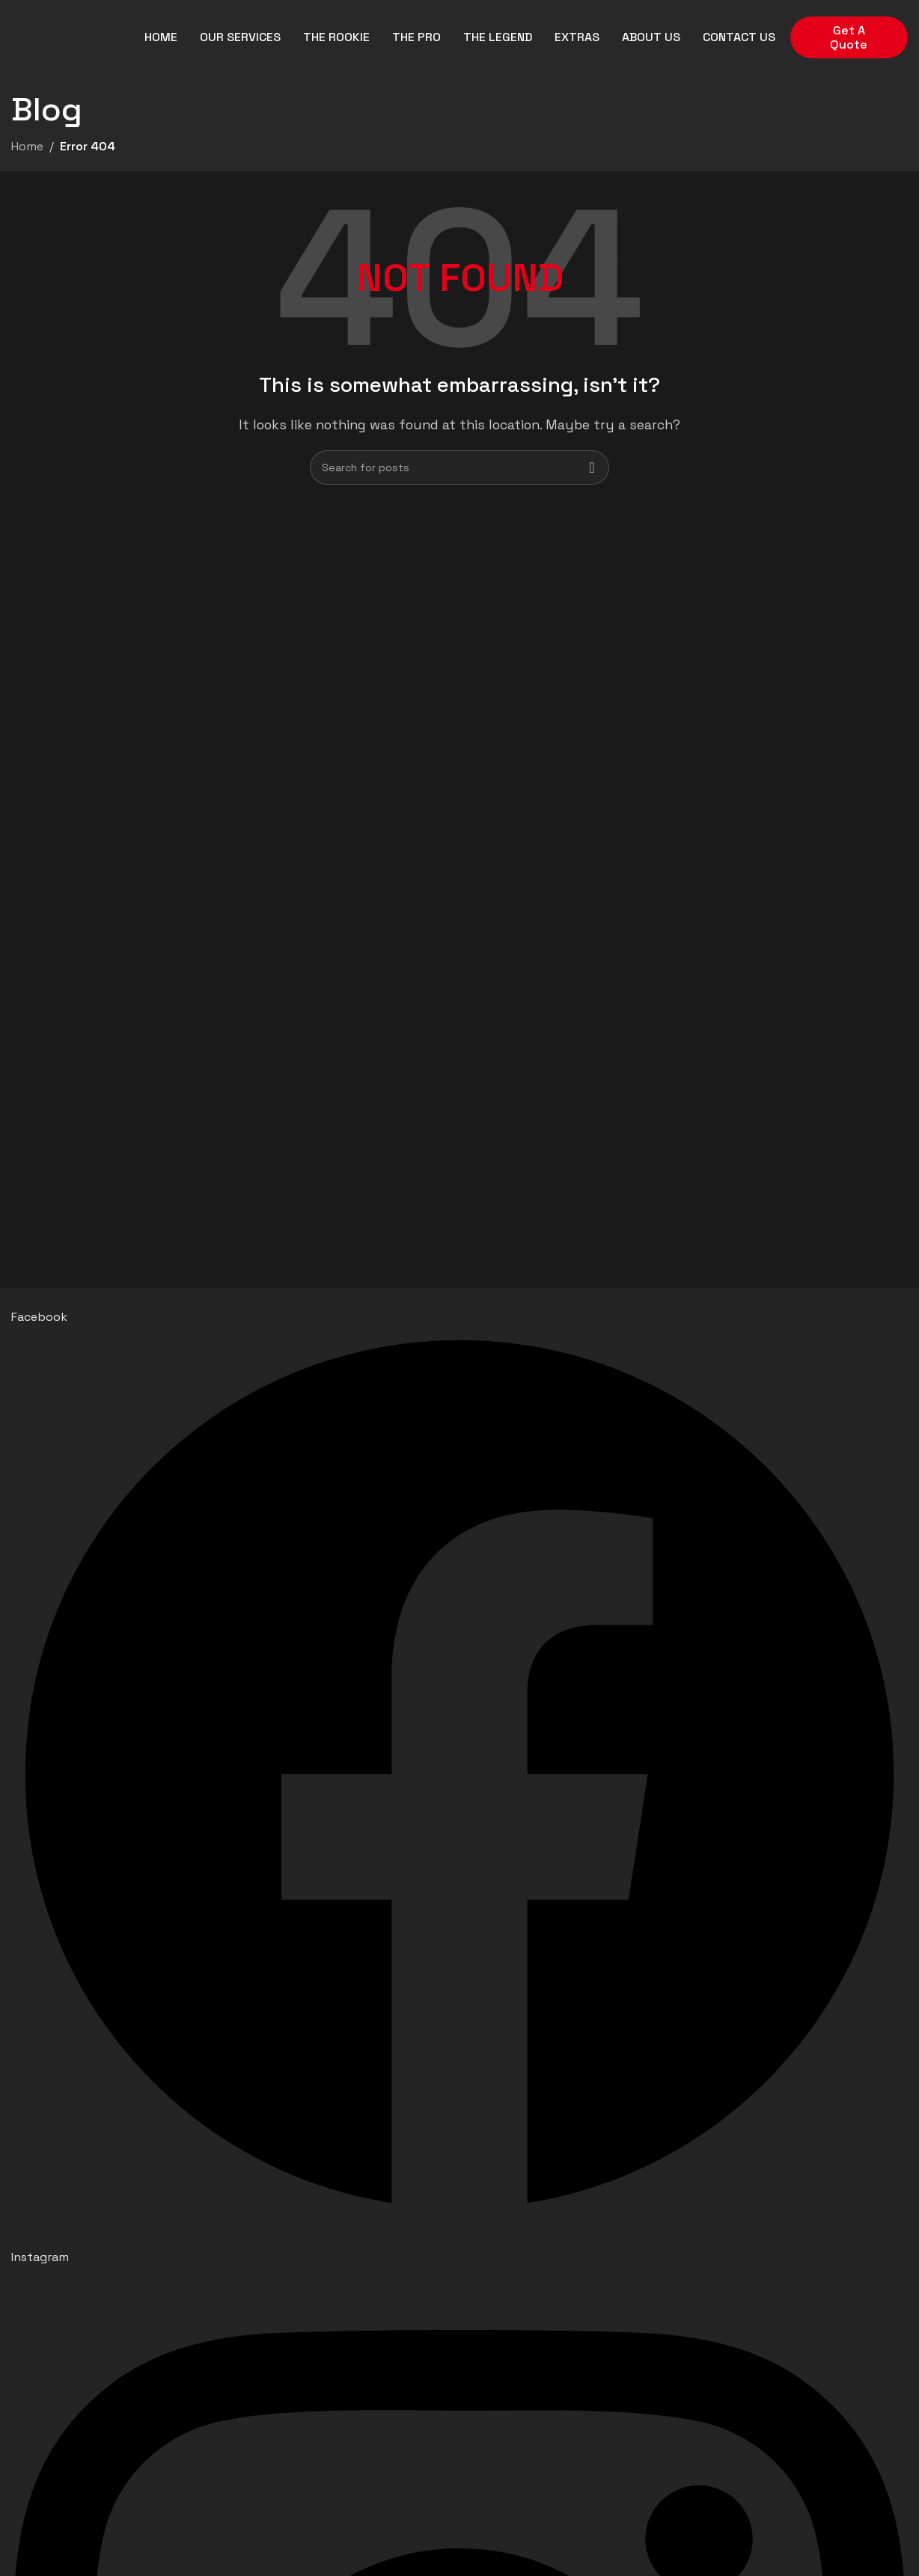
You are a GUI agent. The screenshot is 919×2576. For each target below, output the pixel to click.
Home (27, 146)
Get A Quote (848, 37)
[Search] (459, 467)
